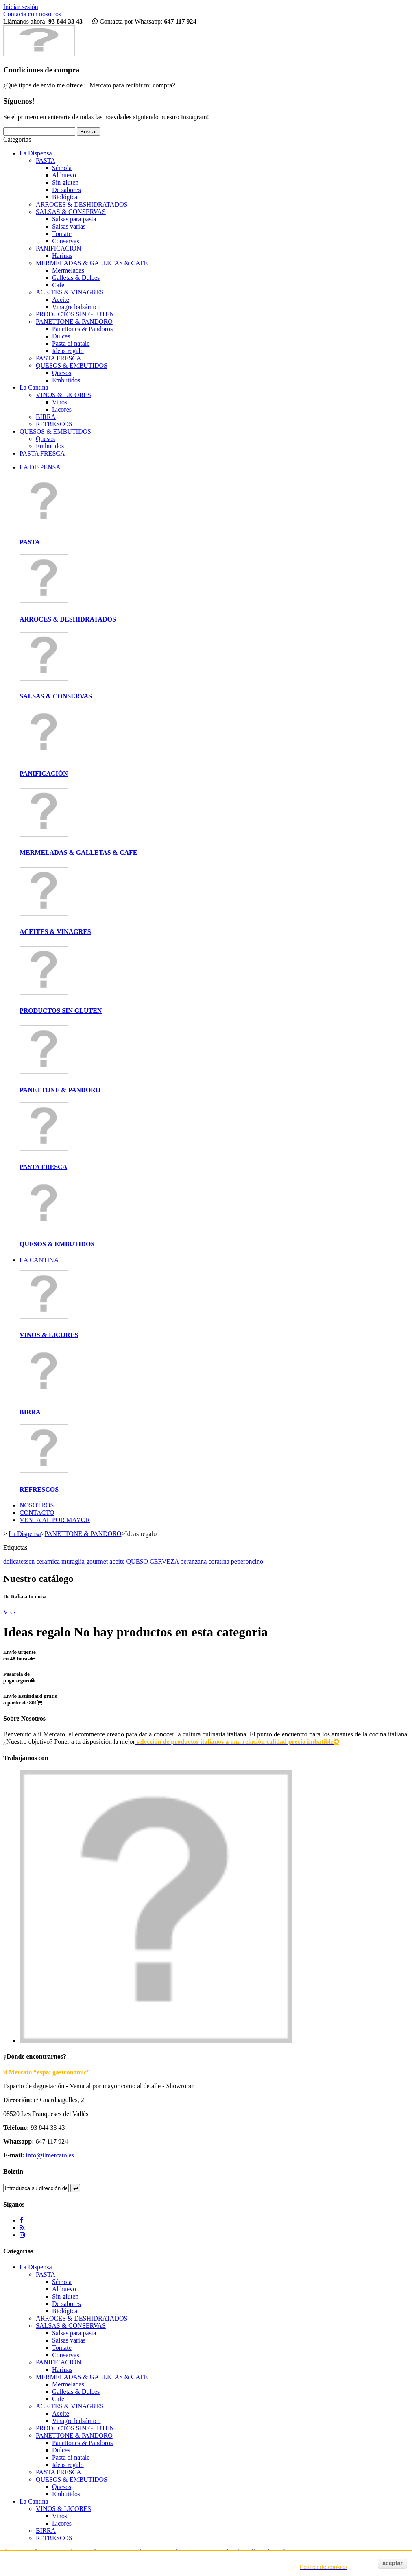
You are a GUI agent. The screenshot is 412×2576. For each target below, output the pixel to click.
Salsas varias (68, 226)
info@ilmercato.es (50, 2155)
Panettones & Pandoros (82, 328)
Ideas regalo (68, 350)
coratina (219, 1561)
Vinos (59, 402)
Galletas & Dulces (76, 277)
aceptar (392, 2563)
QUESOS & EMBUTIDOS (71, 365)
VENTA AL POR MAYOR (55, 1519)
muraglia (73, 1561)
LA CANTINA (39, 1259)
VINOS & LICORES (63, 394)
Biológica (64, 197)
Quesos (61, 372)
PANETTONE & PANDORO (74, 321)
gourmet (97, 1561)
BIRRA (46, 416)
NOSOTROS (37, 1505)
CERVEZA (165, 1561)
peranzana (194, 1561)
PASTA (45, 160)
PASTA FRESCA (58, 358)
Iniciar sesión (20, 6)
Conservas (65, 241)
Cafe (58, 284)
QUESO (138, 1561)
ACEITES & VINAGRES (70, 292)
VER (9, 1612)
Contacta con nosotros (32, 14)
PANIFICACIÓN (58, 248)
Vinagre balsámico (76, 306)
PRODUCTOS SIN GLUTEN (75, 314)
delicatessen (19, 1561)
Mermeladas (68, 270)
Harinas (62, 255)
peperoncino (247, 1561)
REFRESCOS (54, 424)
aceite (117, 1561)
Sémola (62, 167)
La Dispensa (36, 153)
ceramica (48, 1561)
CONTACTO (37, 1512)
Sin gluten (65, 182)
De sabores (66, 189)
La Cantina (34, 387)
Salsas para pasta (74, 219)
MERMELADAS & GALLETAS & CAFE (92, 263)
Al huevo (64, 175)
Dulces (61, 336)
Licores (62, 409)
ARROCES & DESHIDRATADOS (81, 204)
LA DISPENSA (40, 467)
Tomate (62, 233)
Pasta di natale (70, 343)
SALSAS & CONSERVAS (71, 211)
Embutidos (66, 380)
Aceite (60, 299)
